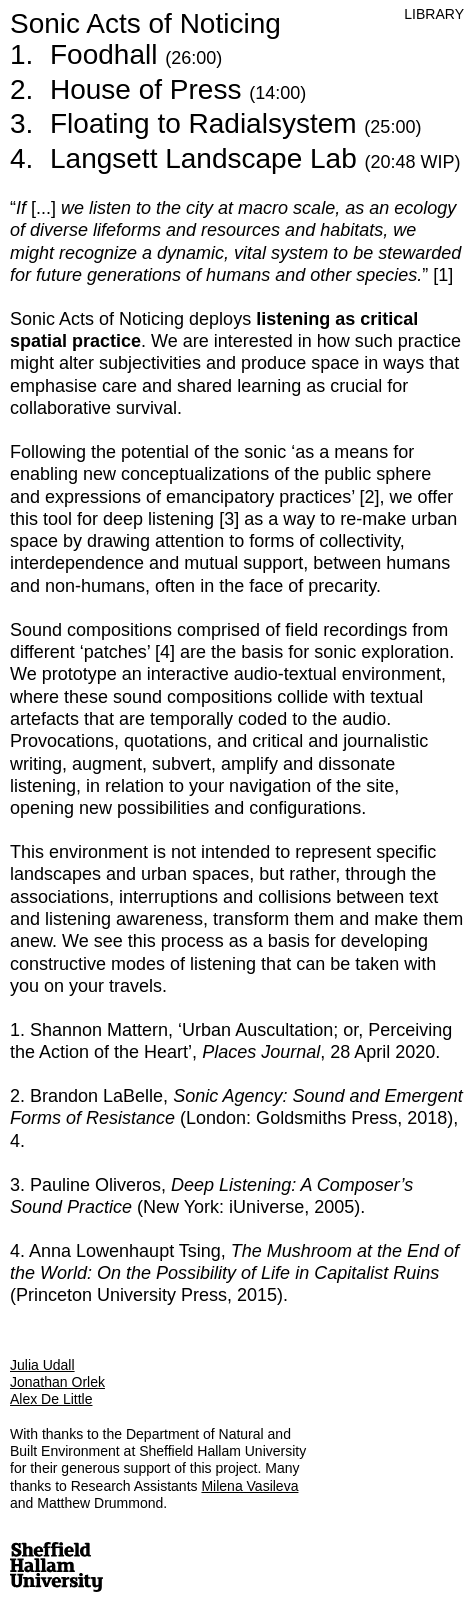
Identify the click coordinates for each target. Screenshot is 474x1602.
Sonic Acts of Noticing (145, 23)
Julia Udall (42, 1365)
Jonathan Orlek (57, 1382)
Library (434, 14)
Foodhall (136, 54)
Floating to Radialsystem (235, 123)
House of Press (178, 89)
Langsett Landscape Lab (255, 158)
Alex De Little (51, 1399)
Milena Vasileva (249, 1486)
